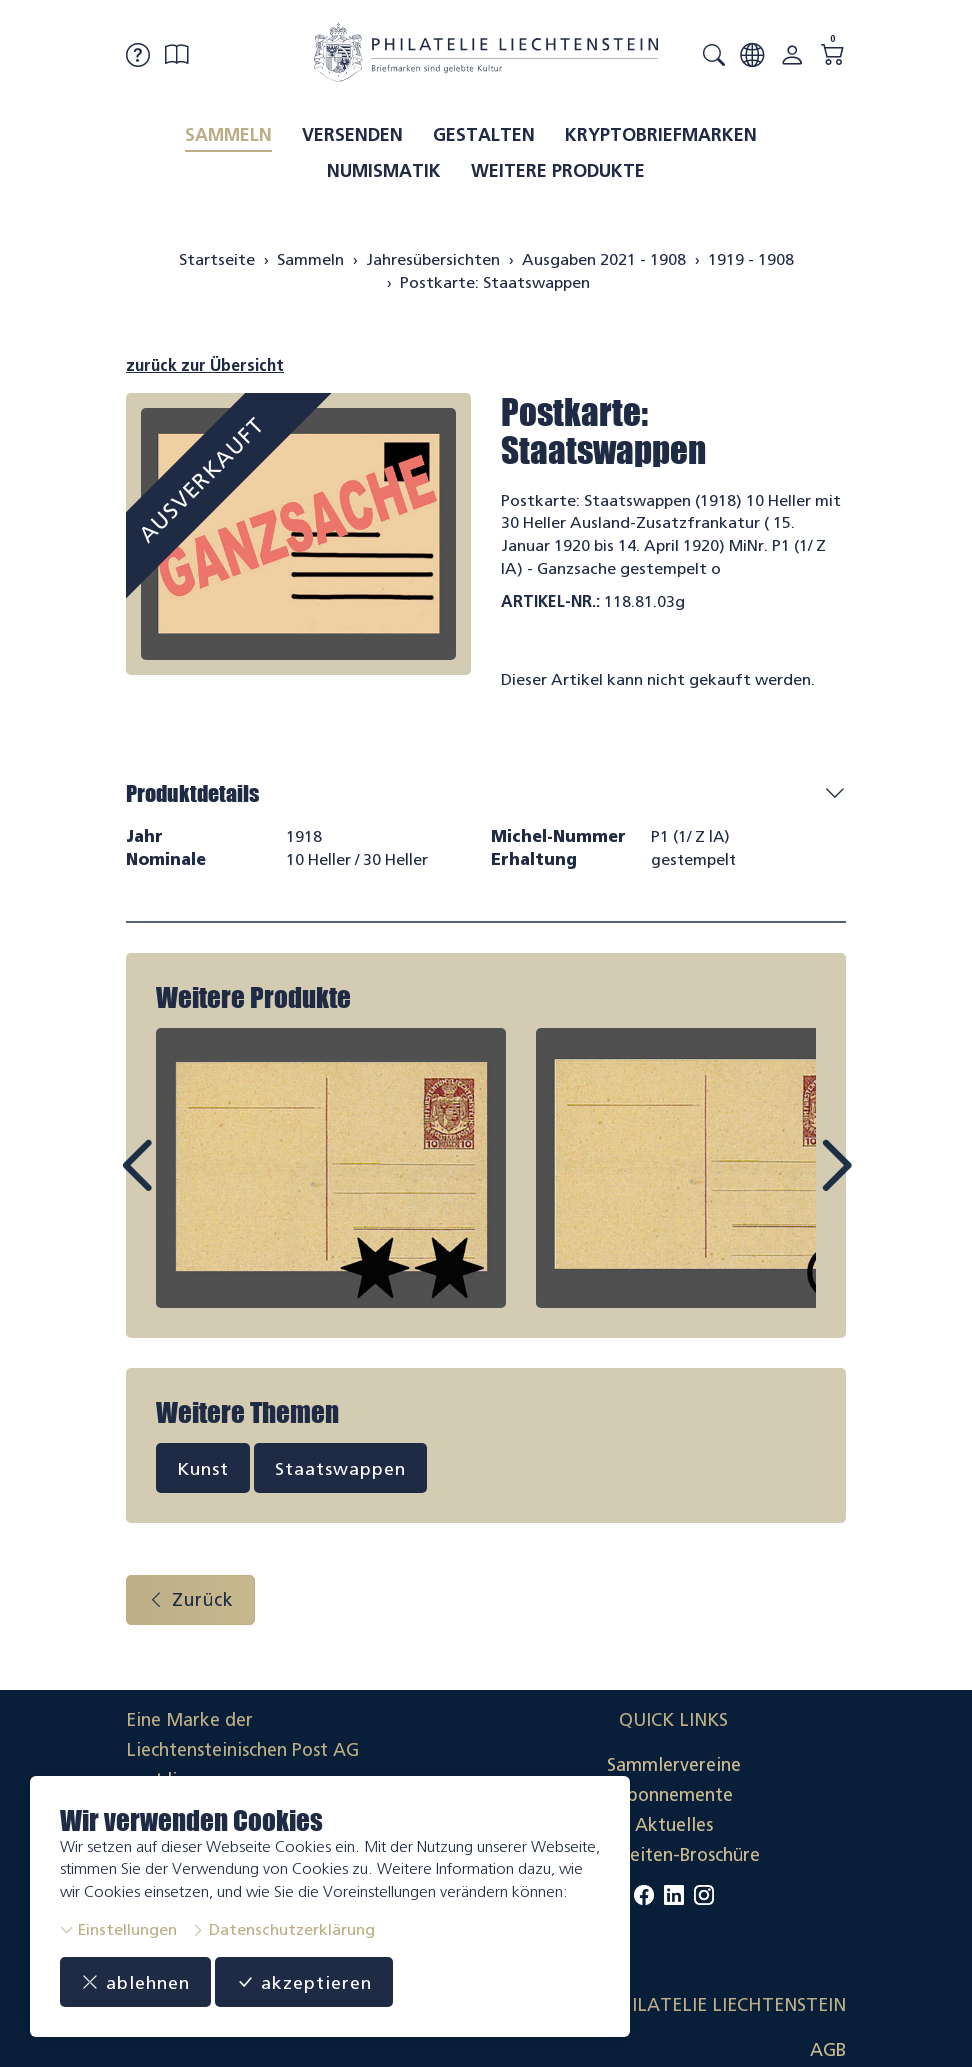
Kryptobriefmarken (661, 135)
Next (790, 1184)
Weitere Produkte (558, 171)
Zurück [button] (190, 1601)
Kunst (203, 1468)
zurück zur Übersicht (205, 365)
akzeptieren (304, 1982)
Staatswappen (340, 1468)
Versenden (352, 135)
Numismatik (384, 171)
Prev (182, 1184)
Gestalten (484, 135)
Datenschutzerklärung (283, 1929)
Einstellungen (118, 1929)
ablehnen (135, 1982)
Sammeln (228, 135)
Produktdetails (192, 793)
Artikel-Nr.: (550, 601)
